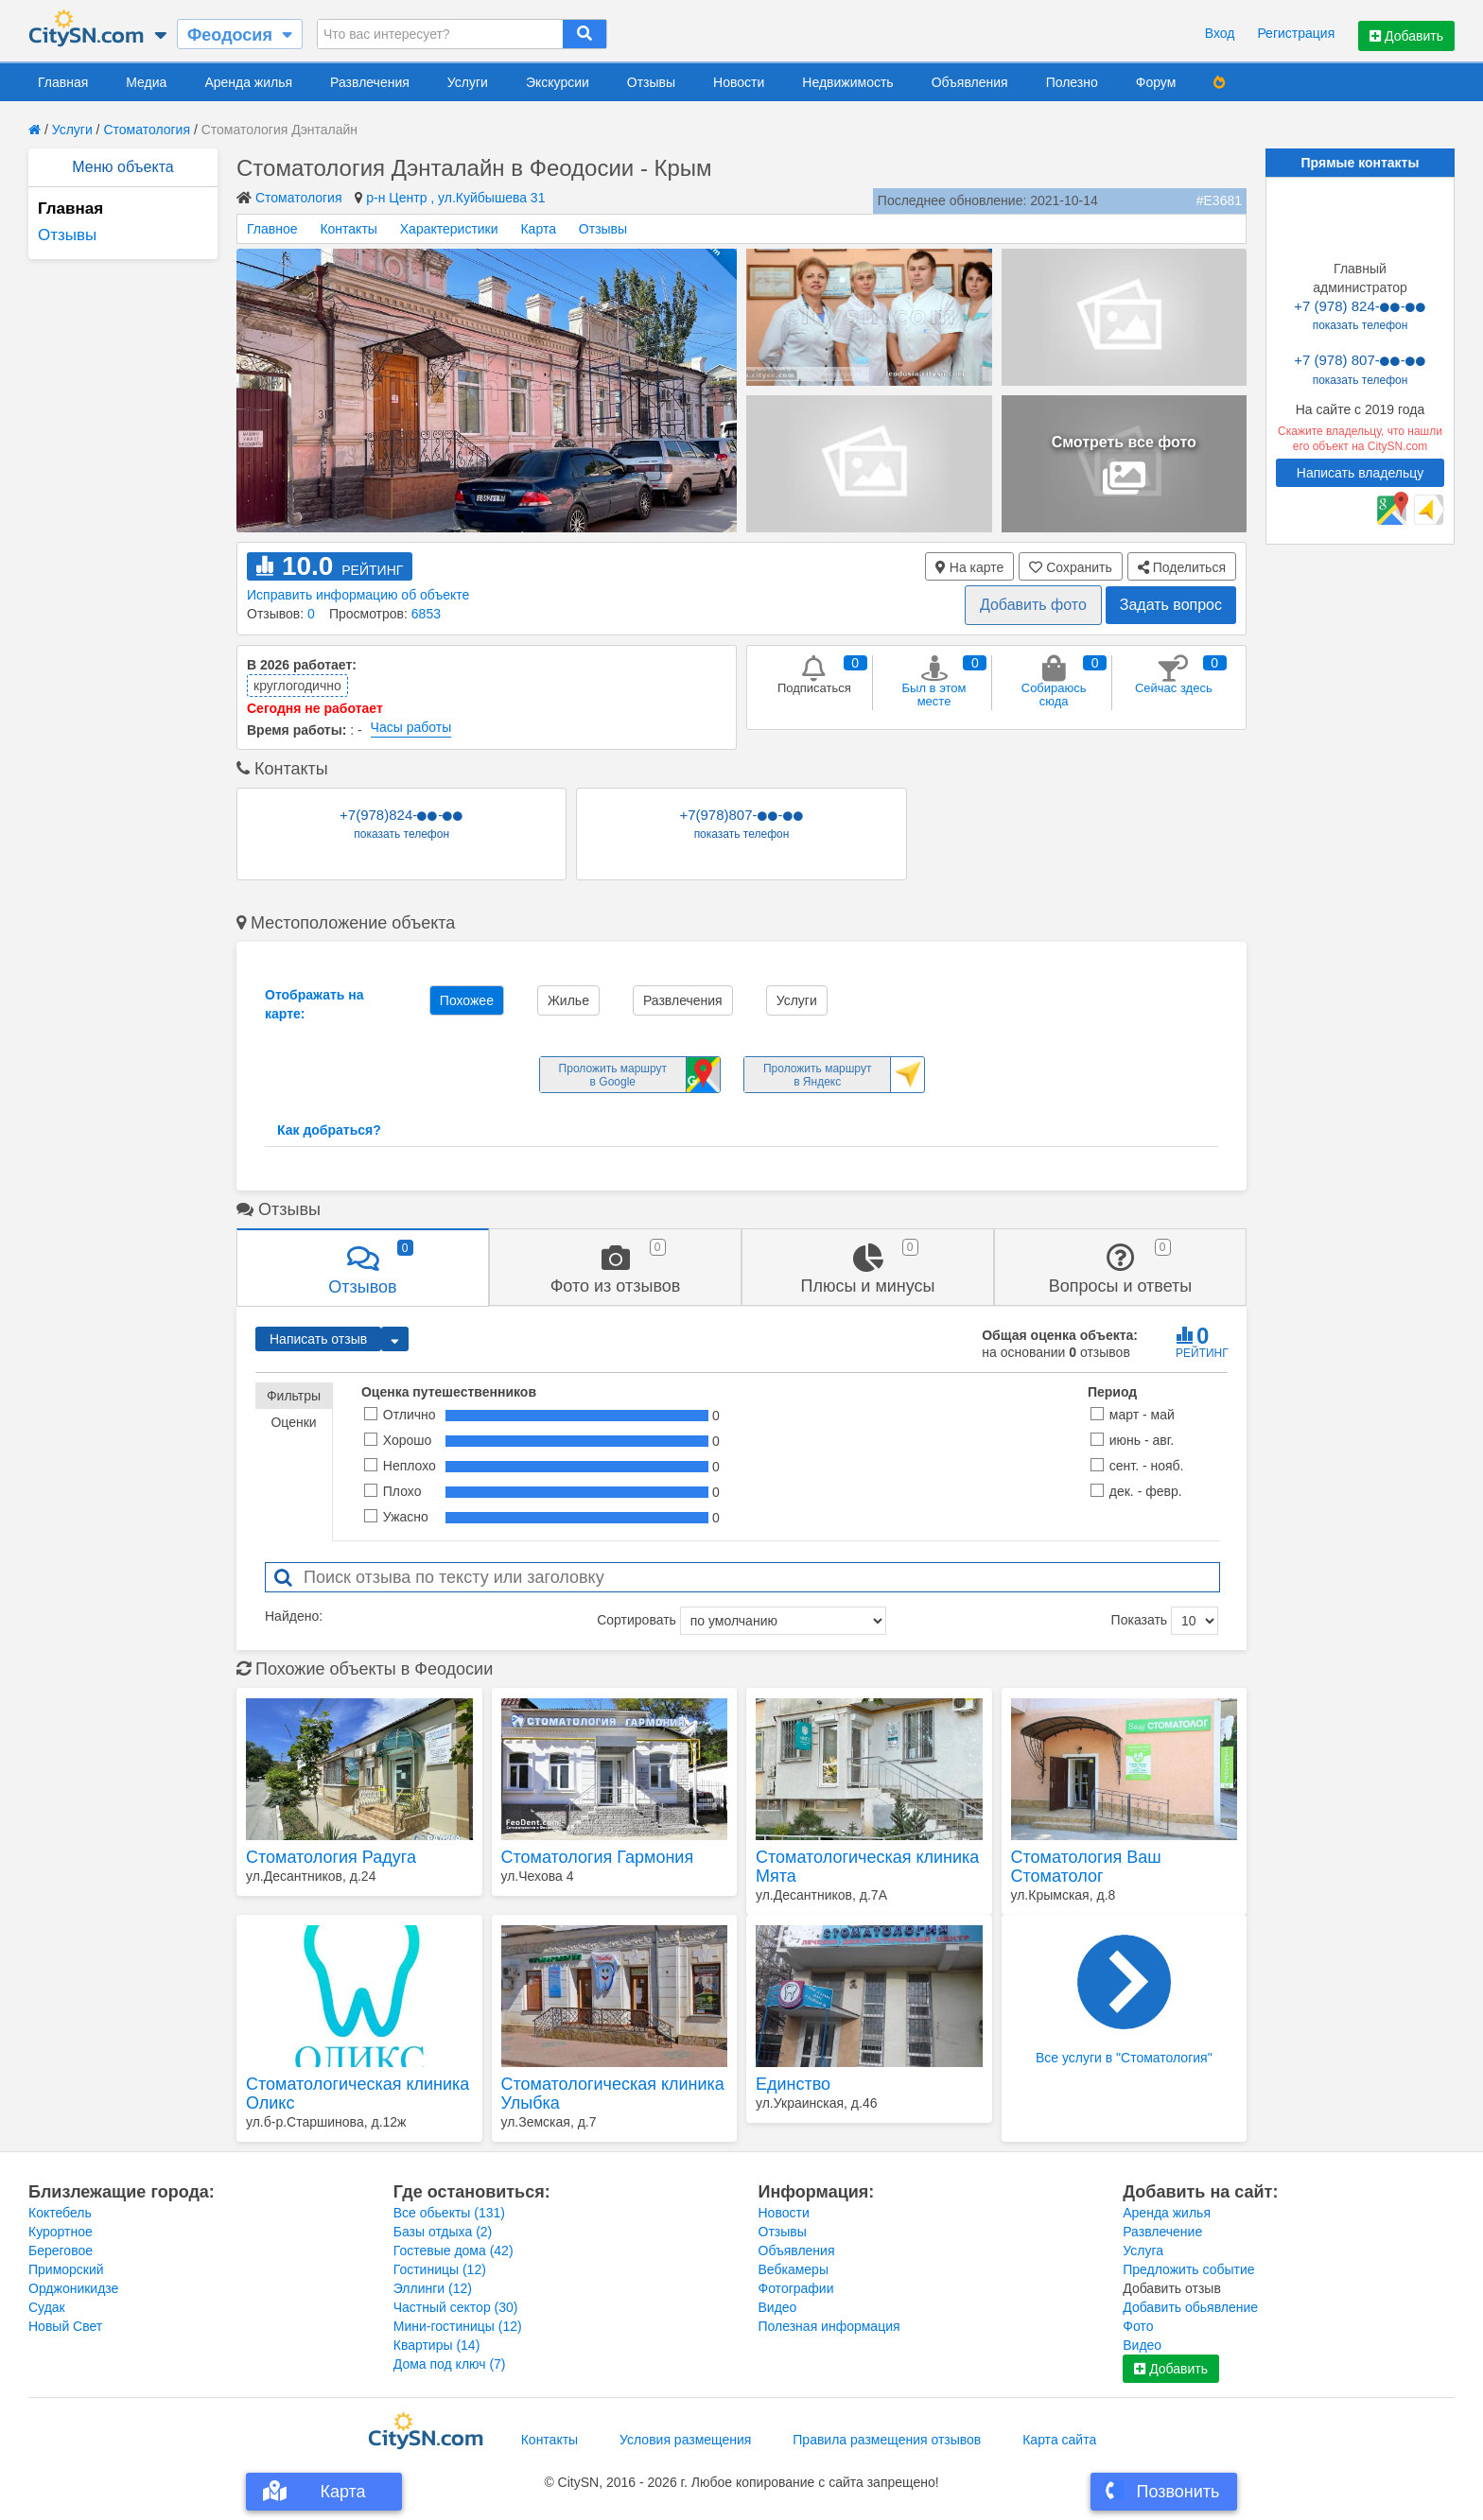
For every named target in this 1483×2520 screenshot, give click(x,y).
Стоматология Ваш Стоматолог (1086, 1867)
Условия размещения (685, 2439)
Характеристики (449, 228)
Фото (1138, 2326)
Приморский (66, 2269)
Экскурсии (557, 82)
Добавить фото (1033, 605)
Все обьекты (449, 2212)
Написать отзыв (318, 1339)
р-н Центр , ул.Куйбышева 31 (455, 197)
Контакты (348, 228)
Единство (793, 2084)
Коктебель (60, 2212)
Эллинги (432, 2288)
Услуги (467, 82)
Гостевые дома (453, 2250)
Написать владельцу (1360, 472)
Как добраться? (329, 1130)
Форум (1156, 82)
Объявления (970, 82)
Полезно (1072, 82)
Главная (63, 82)
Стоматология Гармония (597, 1857)
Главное (272, 228)
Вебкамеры (794, 2269)
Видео (778, 2307)
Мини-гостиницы (457, 2326)
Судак (46, 2307)
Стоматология (146, 129)
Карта (537, 228)
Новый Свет (65, 2326)
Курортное (60, 2231)
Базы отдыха (443, 2231)
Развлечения (370, 82)
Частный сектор (455, 2307)
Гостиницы (439, 2269)
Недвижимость (847, 82)
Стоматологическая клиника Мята (867, 1867)
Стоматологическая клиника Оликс (357, 2093)
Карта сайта (1059, 2439)
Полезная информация (829, 2326)
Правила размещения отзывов (887, 2439)
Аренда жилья (248, 82)
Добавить (1406, 35)
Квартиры (436, 2345)
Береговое (60, 2250)
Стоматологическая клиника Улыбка (612, 2093)
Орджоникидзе (73, 2288)
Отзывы (651, 82)
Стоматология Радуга (331, 1857)
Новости (738, 82)
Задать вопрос (1171, 605)
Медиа (146, 82)
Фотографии (796, 2288)
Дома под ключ (449, 2364)
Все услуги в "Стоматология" (1124, 2000)
